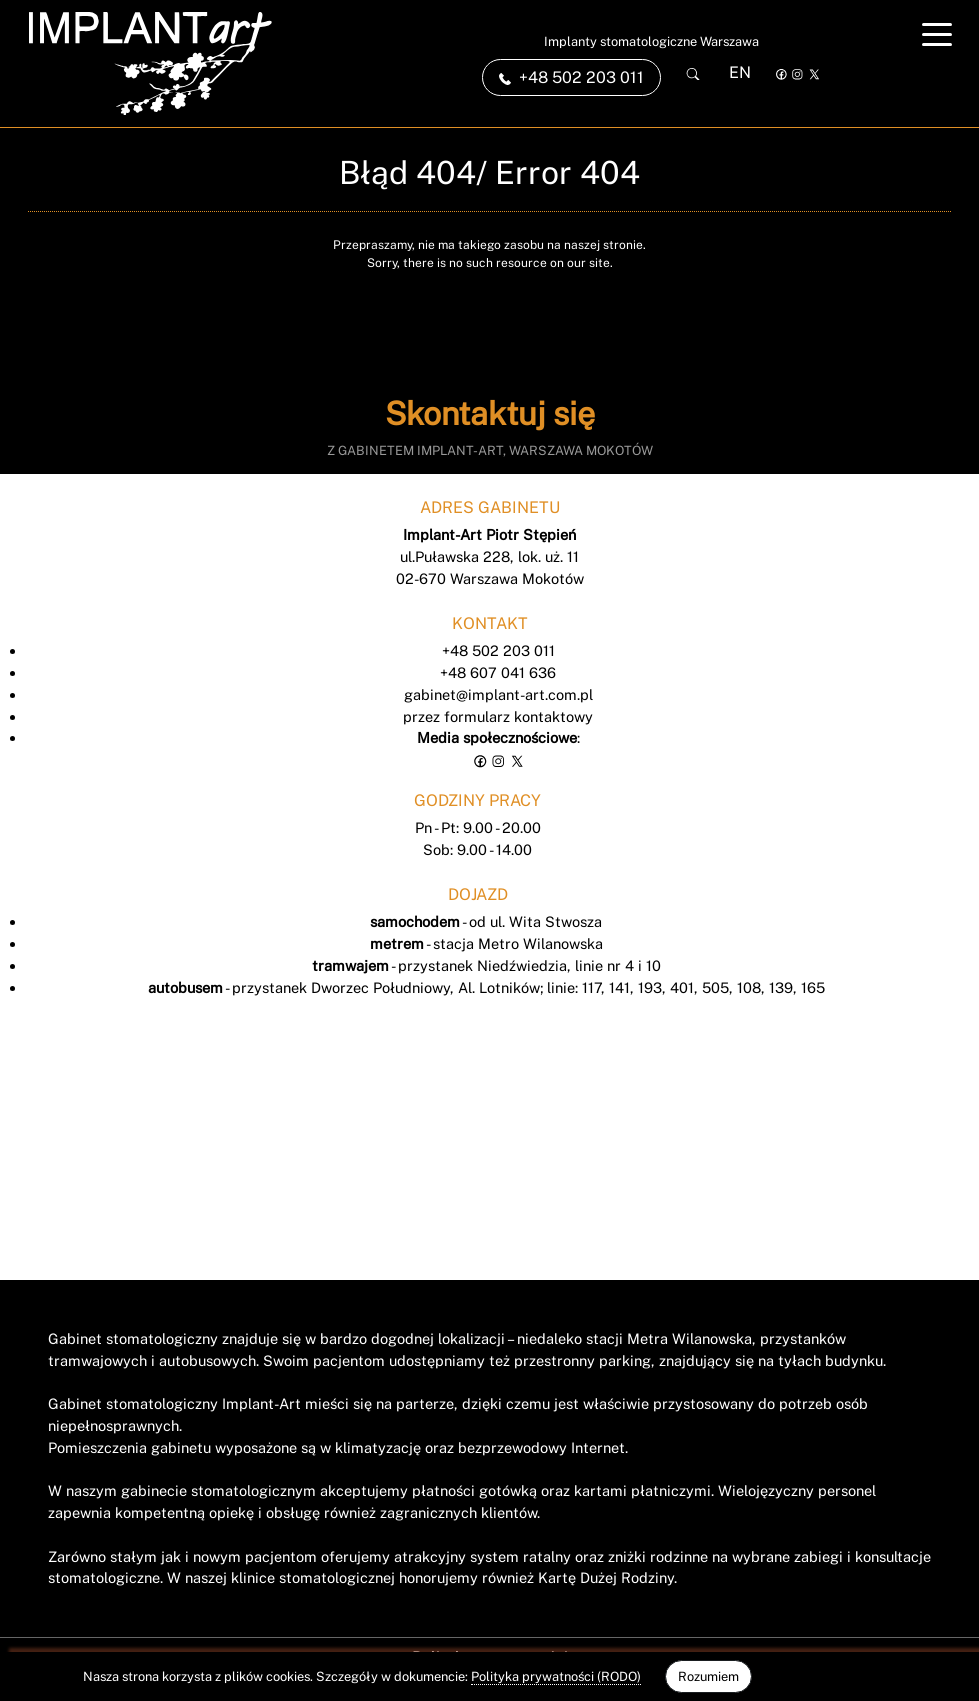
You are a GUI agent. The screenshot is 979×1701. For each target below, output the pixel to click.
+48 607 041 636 (498, 672)
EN (740, 72)
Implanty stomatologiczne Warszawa (651, 41)
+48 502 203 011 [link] (571, 77)
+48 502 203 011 (498, 650)
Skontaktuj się (490, 413)
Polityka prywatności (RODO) (556, 1676)
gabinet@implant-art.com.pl (498, 694)
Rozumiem (708, 1676)
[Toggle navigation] (937, 34)
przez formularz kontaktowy (498, 716)
